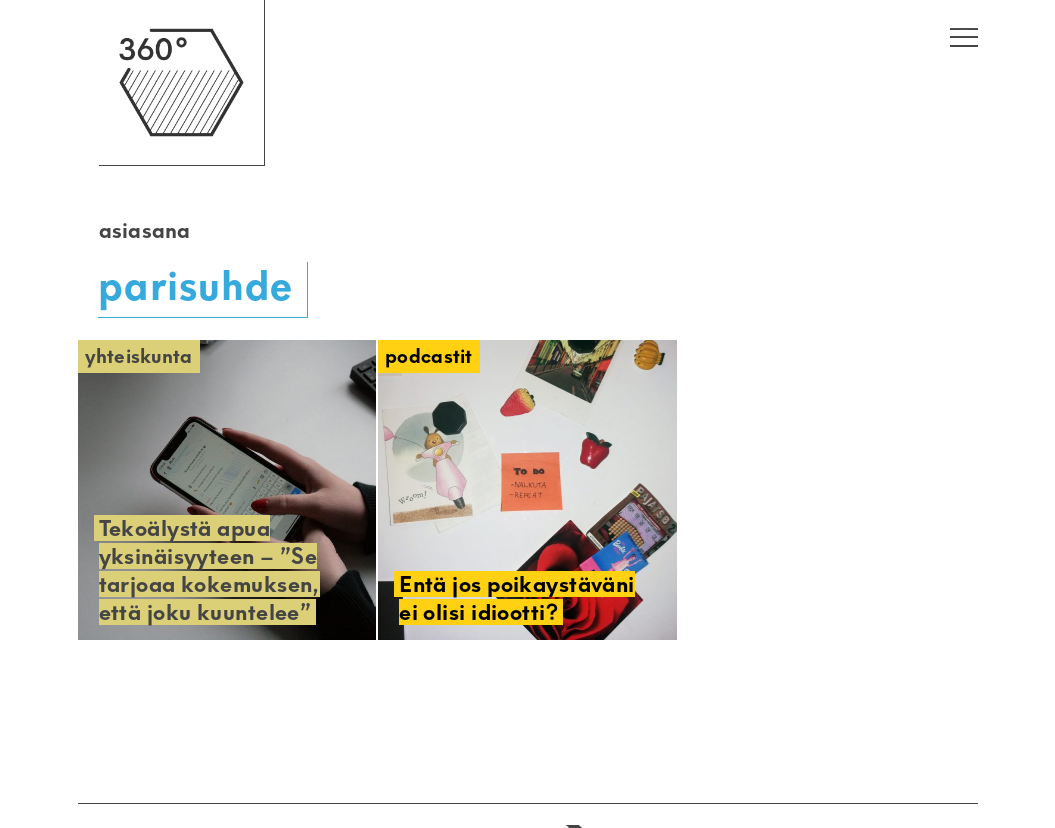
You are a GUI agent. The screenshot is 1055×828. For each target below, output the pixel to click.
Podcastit (429, 356)
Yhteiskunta (139, 356)
